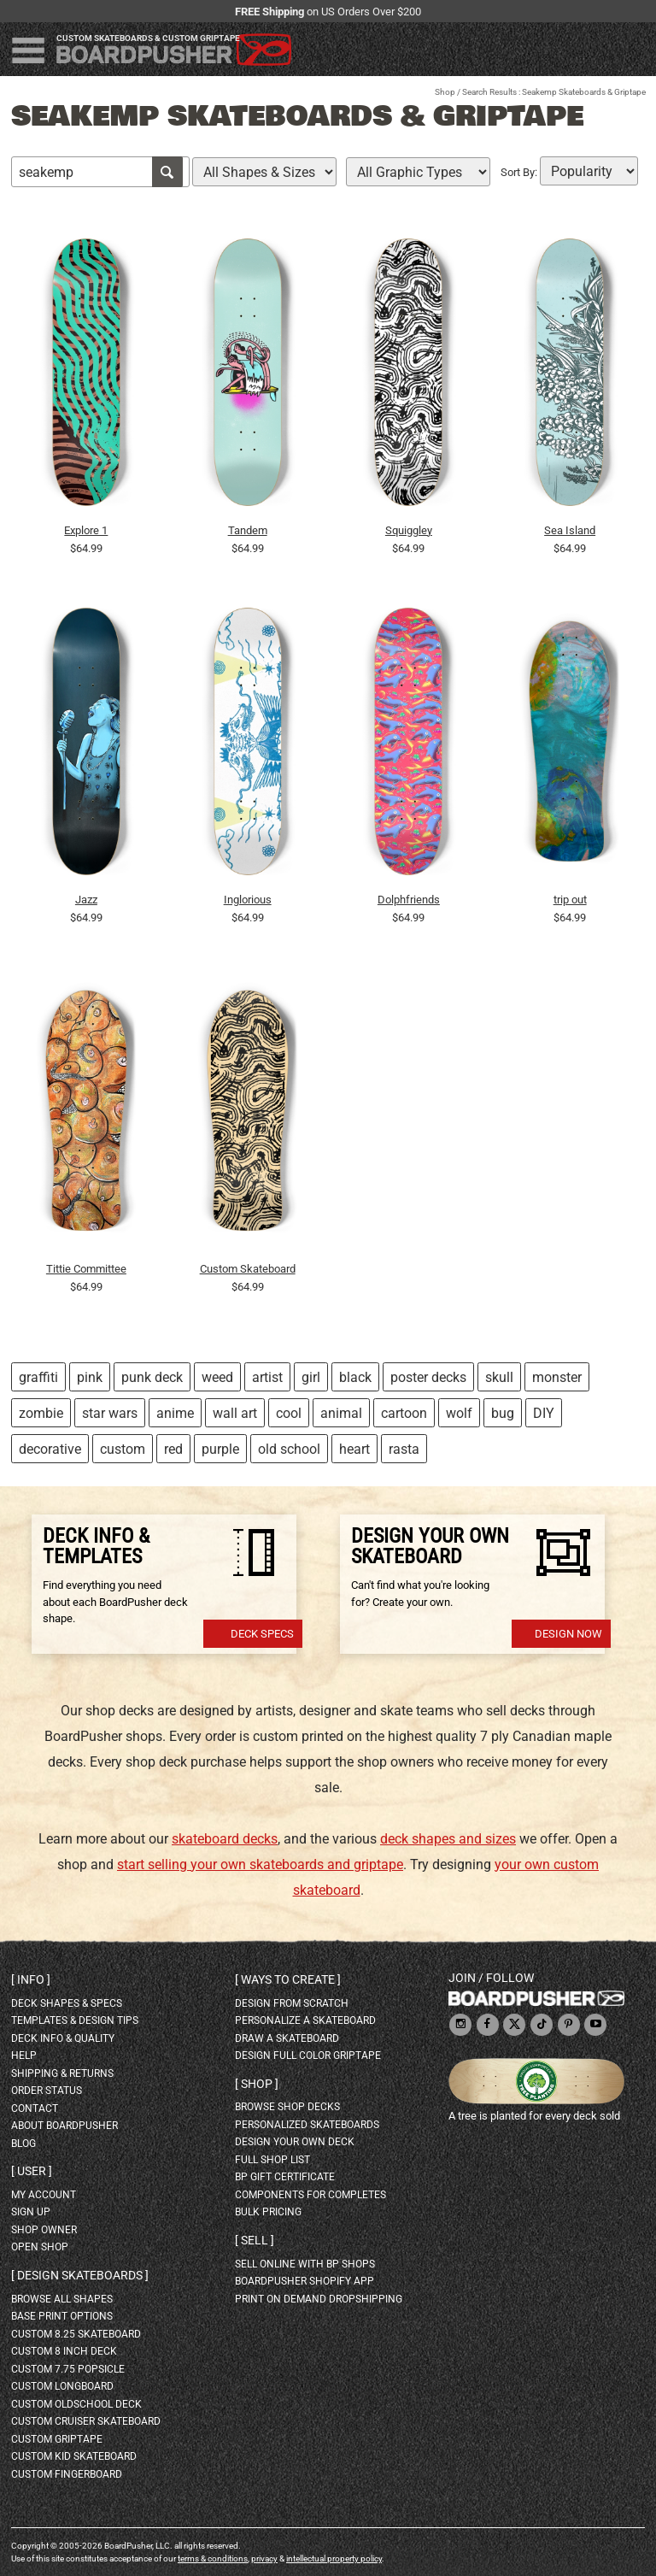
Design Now (568, 1633)
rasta (404, 1449)
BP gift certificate (285, 2177)
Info (30, 1979)
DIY (543, 1413)
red (173, 1449)
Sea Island (569, 530)
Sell (254, 2240)
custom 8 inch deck (64, 2351)
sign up (30, 2212)
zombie (41, 1413)
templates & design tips (74, 2020)
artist (267, 1377)
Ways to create (288, 1979)
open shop (39, 2247)
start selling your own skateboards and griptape (260, 1864)
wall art (235, 1413)
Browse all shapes (62, 2299)
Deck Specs (262, 1633)
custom (122, 1449)
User (31, 2171)
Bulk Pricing (268, 2212)
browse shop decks (287, 2107)
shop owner (44, 2230)
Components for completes (310, 2195)
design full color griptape (308, 2055)
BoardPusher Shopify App (304, 2281)
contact (34, 2108)
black (355, 1377)
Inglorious (248, 899)
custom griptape (56, 2439)
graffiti (38, 1377)
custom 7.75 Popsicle (68, 2369)
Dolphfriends (409, 899)
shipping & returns (62, 2073)
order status (46, 2091)
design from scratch (291, 2003)
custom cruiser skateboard (86, 2421)
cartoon (404, 1413)
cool (289, 1413)
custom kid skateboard (74, 2456)
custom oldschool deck (76, 2404)
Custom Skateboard (248, 1268)
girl (311, 1377)
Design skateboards (80, 2275)
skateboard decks (225, 1839)
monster (557, 1377)
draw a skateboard (287, 2038)
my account (43, 2195)
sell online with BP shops (305, 2264)
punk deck (152, 1377)
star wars (110, 1413)
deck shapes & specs (66, 2003)
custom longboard (62, 2386)
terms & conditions (213, 2558)
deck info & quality (62, 2038)
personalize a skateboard (305, 2020)
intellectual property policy (334, 2558)
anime (175, 1413)
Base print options (62, 2316)
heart (354, 1449)
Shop (445, 92)
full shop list (272, 2160)
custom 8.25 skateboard (76, 2334)
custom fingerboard (66, 2474)
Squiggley (408, 530)
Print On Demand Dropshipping (318, 2299)
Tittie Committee (86, 1268)
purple (220, 1449)
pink (89, 1377)
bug (502, 1413)
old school (289, 1449)
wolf (459, 1413)
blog (23, 2144)
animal (341, 1413)
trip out (570, 899)
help (24, 2055)
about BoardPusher (64, 2126)
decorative (50, 1449)
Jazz (86, 899)
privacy (264, 2558)
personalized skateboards (307, 2125)
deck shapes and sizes (448, 1839)
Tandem (247, 530)
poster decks (428, 1377)
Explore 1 (86, 530)
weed (217, 1377)
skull (499, 1377)
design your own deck (294, 2142)
